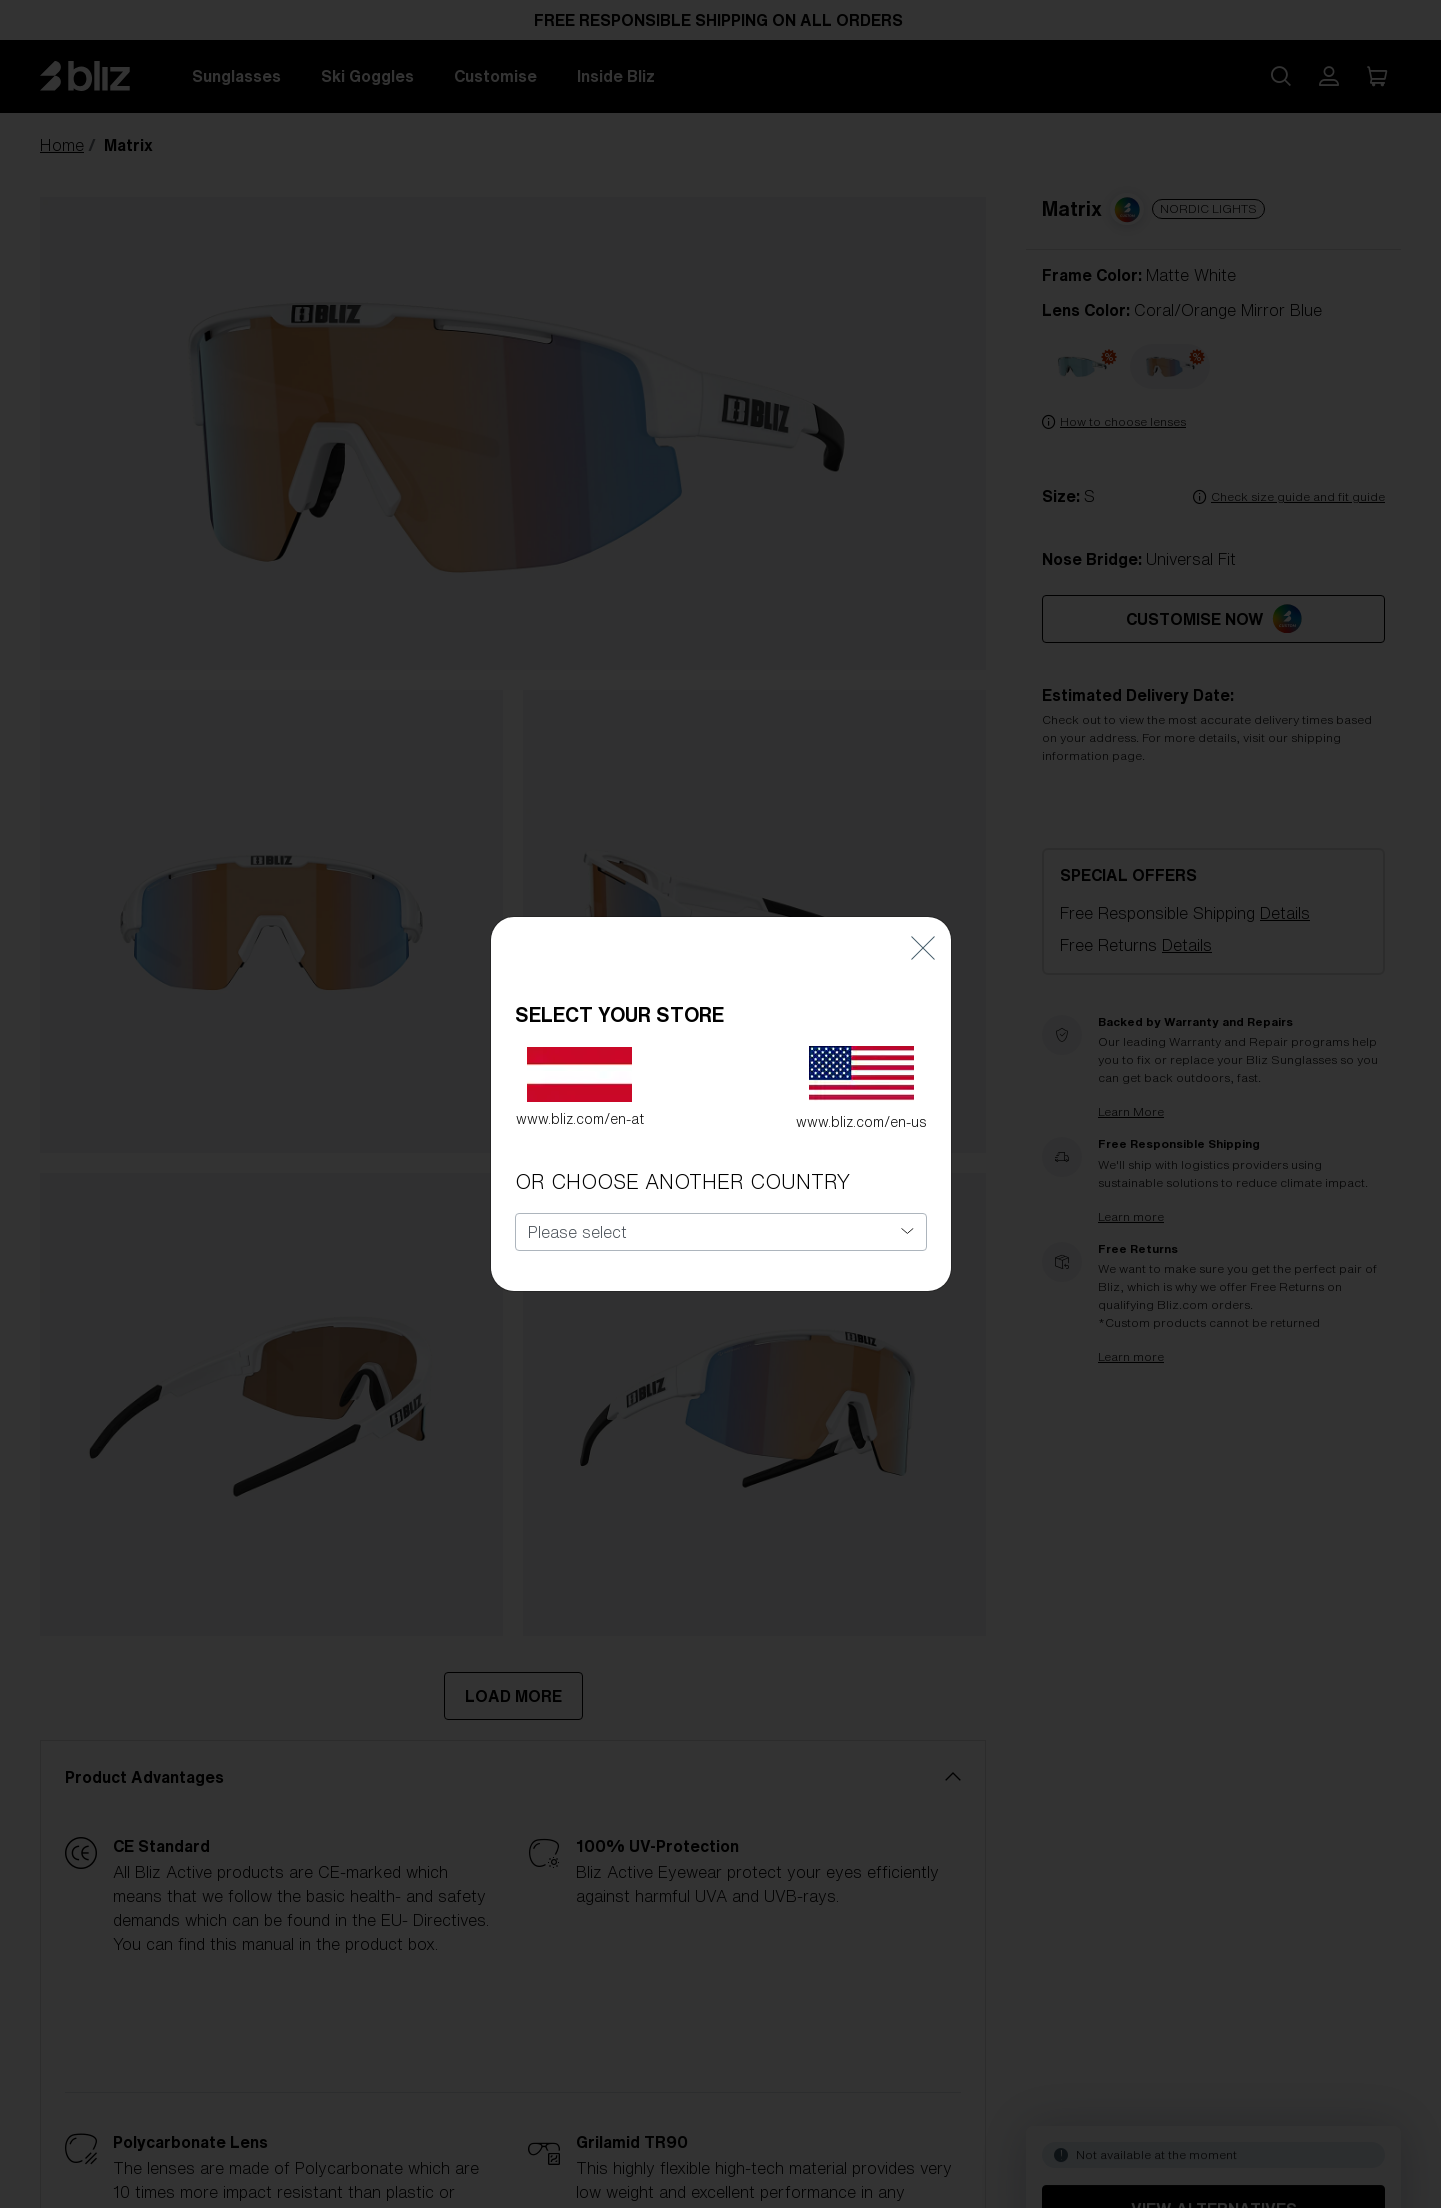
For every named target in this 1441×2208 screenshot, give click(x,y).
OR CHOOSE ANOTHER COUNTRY (682, 1162)
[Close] (923, 927)
